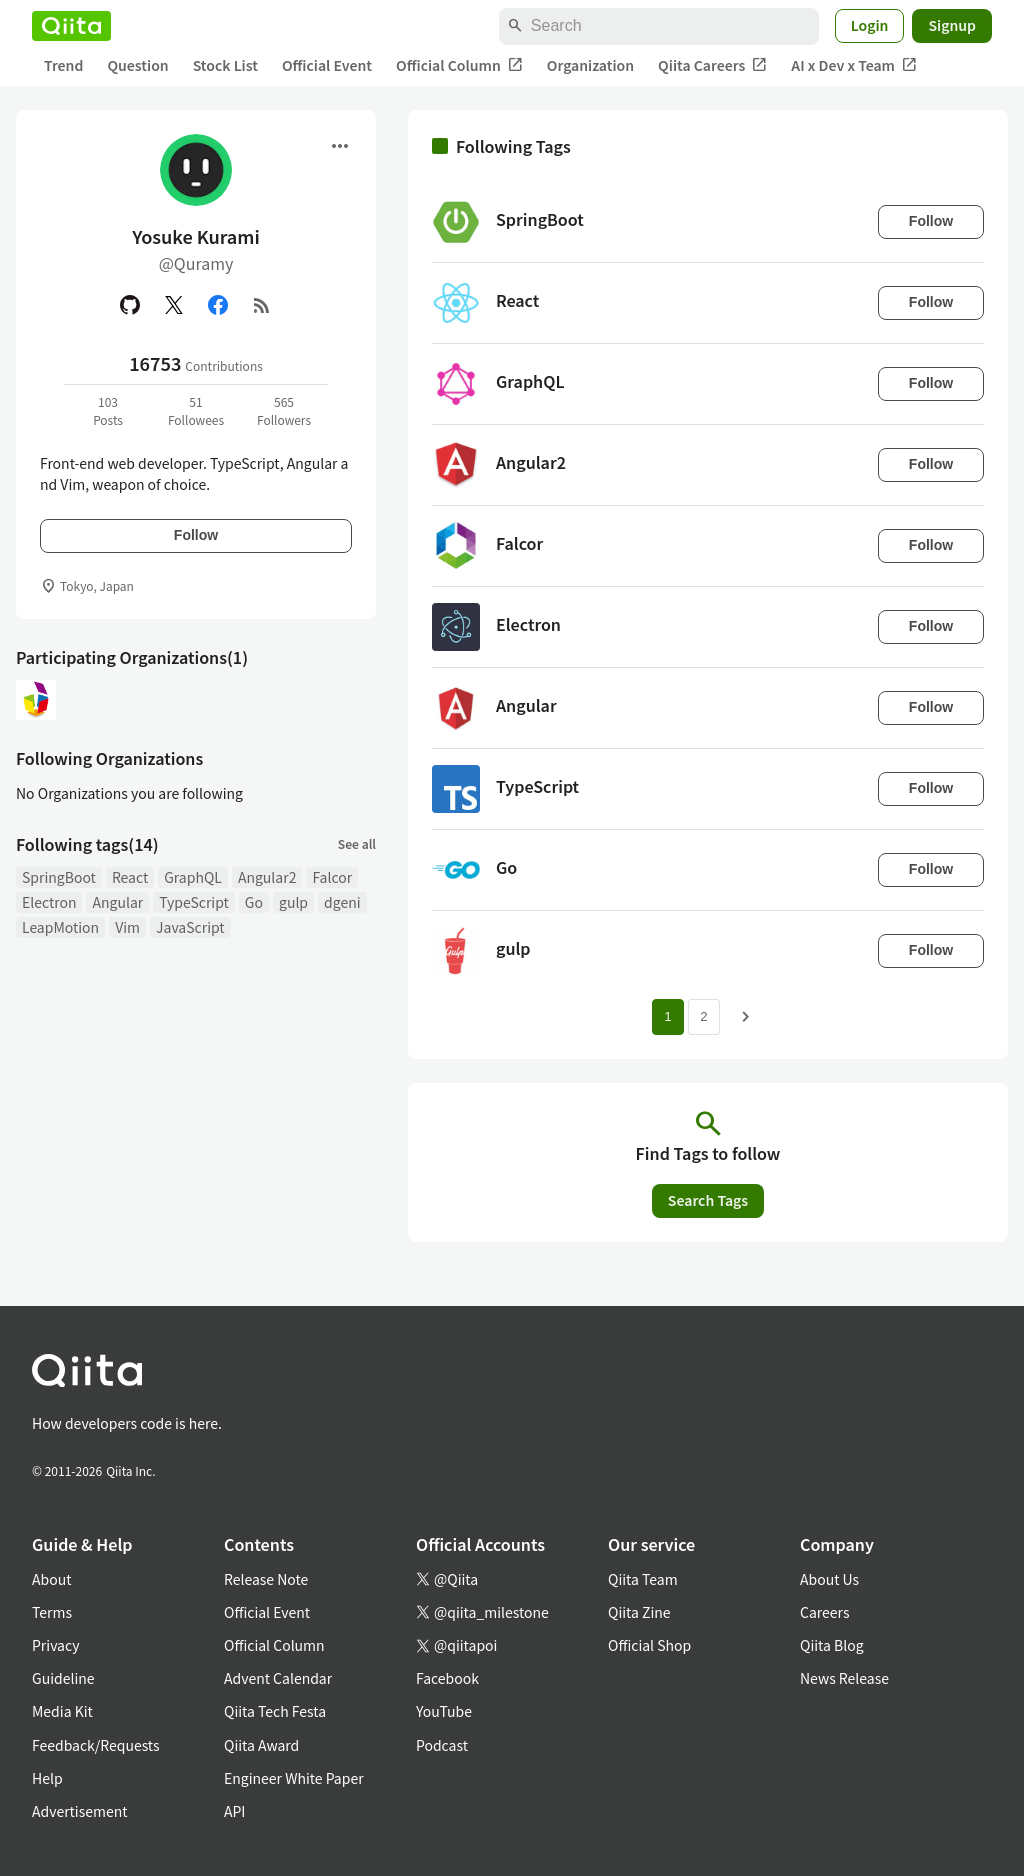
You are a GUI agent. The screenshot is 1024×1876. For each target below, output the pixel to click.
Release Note (266, 1579)
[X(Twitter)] (174, 305)
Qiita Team (643, 1579)
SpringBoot (59, 877)
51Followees (196, 410)
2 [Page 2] (703, 1016)
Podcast (442, 1745)
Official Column (459, 65)
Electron (49, 902)
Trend (63, 65)
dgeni (342, 902)
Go (254, 902)
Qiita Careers (712, 65)
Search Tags (708, 1200)
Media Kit (62, 1711)
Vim (127, 927)
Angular (117, 902)
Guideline (63, 1678)
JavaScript (190, 927)
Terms (52, 1612)
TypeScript (194, 902)
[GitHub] (130, 305)
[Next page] (746, 1017)
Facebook (447, 1678)
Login (870, 25)
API (234, 1811)
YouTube (444, 1711)
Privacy (55, 1645)
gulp (293, 902)
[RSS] (262, 305)
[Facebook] (218, 305)
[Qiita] (71, 26)
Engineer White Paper (294, 1778)
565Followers (284, 410)
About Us (829, 1579)
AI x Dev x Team (854, 65)
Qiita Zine (639, 1612)
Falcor (332, 877)
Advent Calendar (278, 1678)
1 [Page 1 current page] (667, 1016)
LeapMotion (60, 927)
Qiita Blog (832, 1645)
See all (357, 843)
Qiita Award (261, 1745)
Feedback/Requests (96, 1745)
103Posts (108, 410)
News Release (844, 1678)
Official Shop (649, 1645)
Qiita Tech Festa (275, 1711)
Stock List (225, 65)
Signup (952, 25)
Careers (824, 1612)
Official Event (327, 65)
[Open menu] (340, 146)
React (130, 877)
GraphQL (193, 877)
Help (47, 1778)
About (51, 1579)
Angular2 (267, 877)
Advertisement (80, 1811)
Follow (196, 535)
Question (137, 65)
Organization (590, 65)
